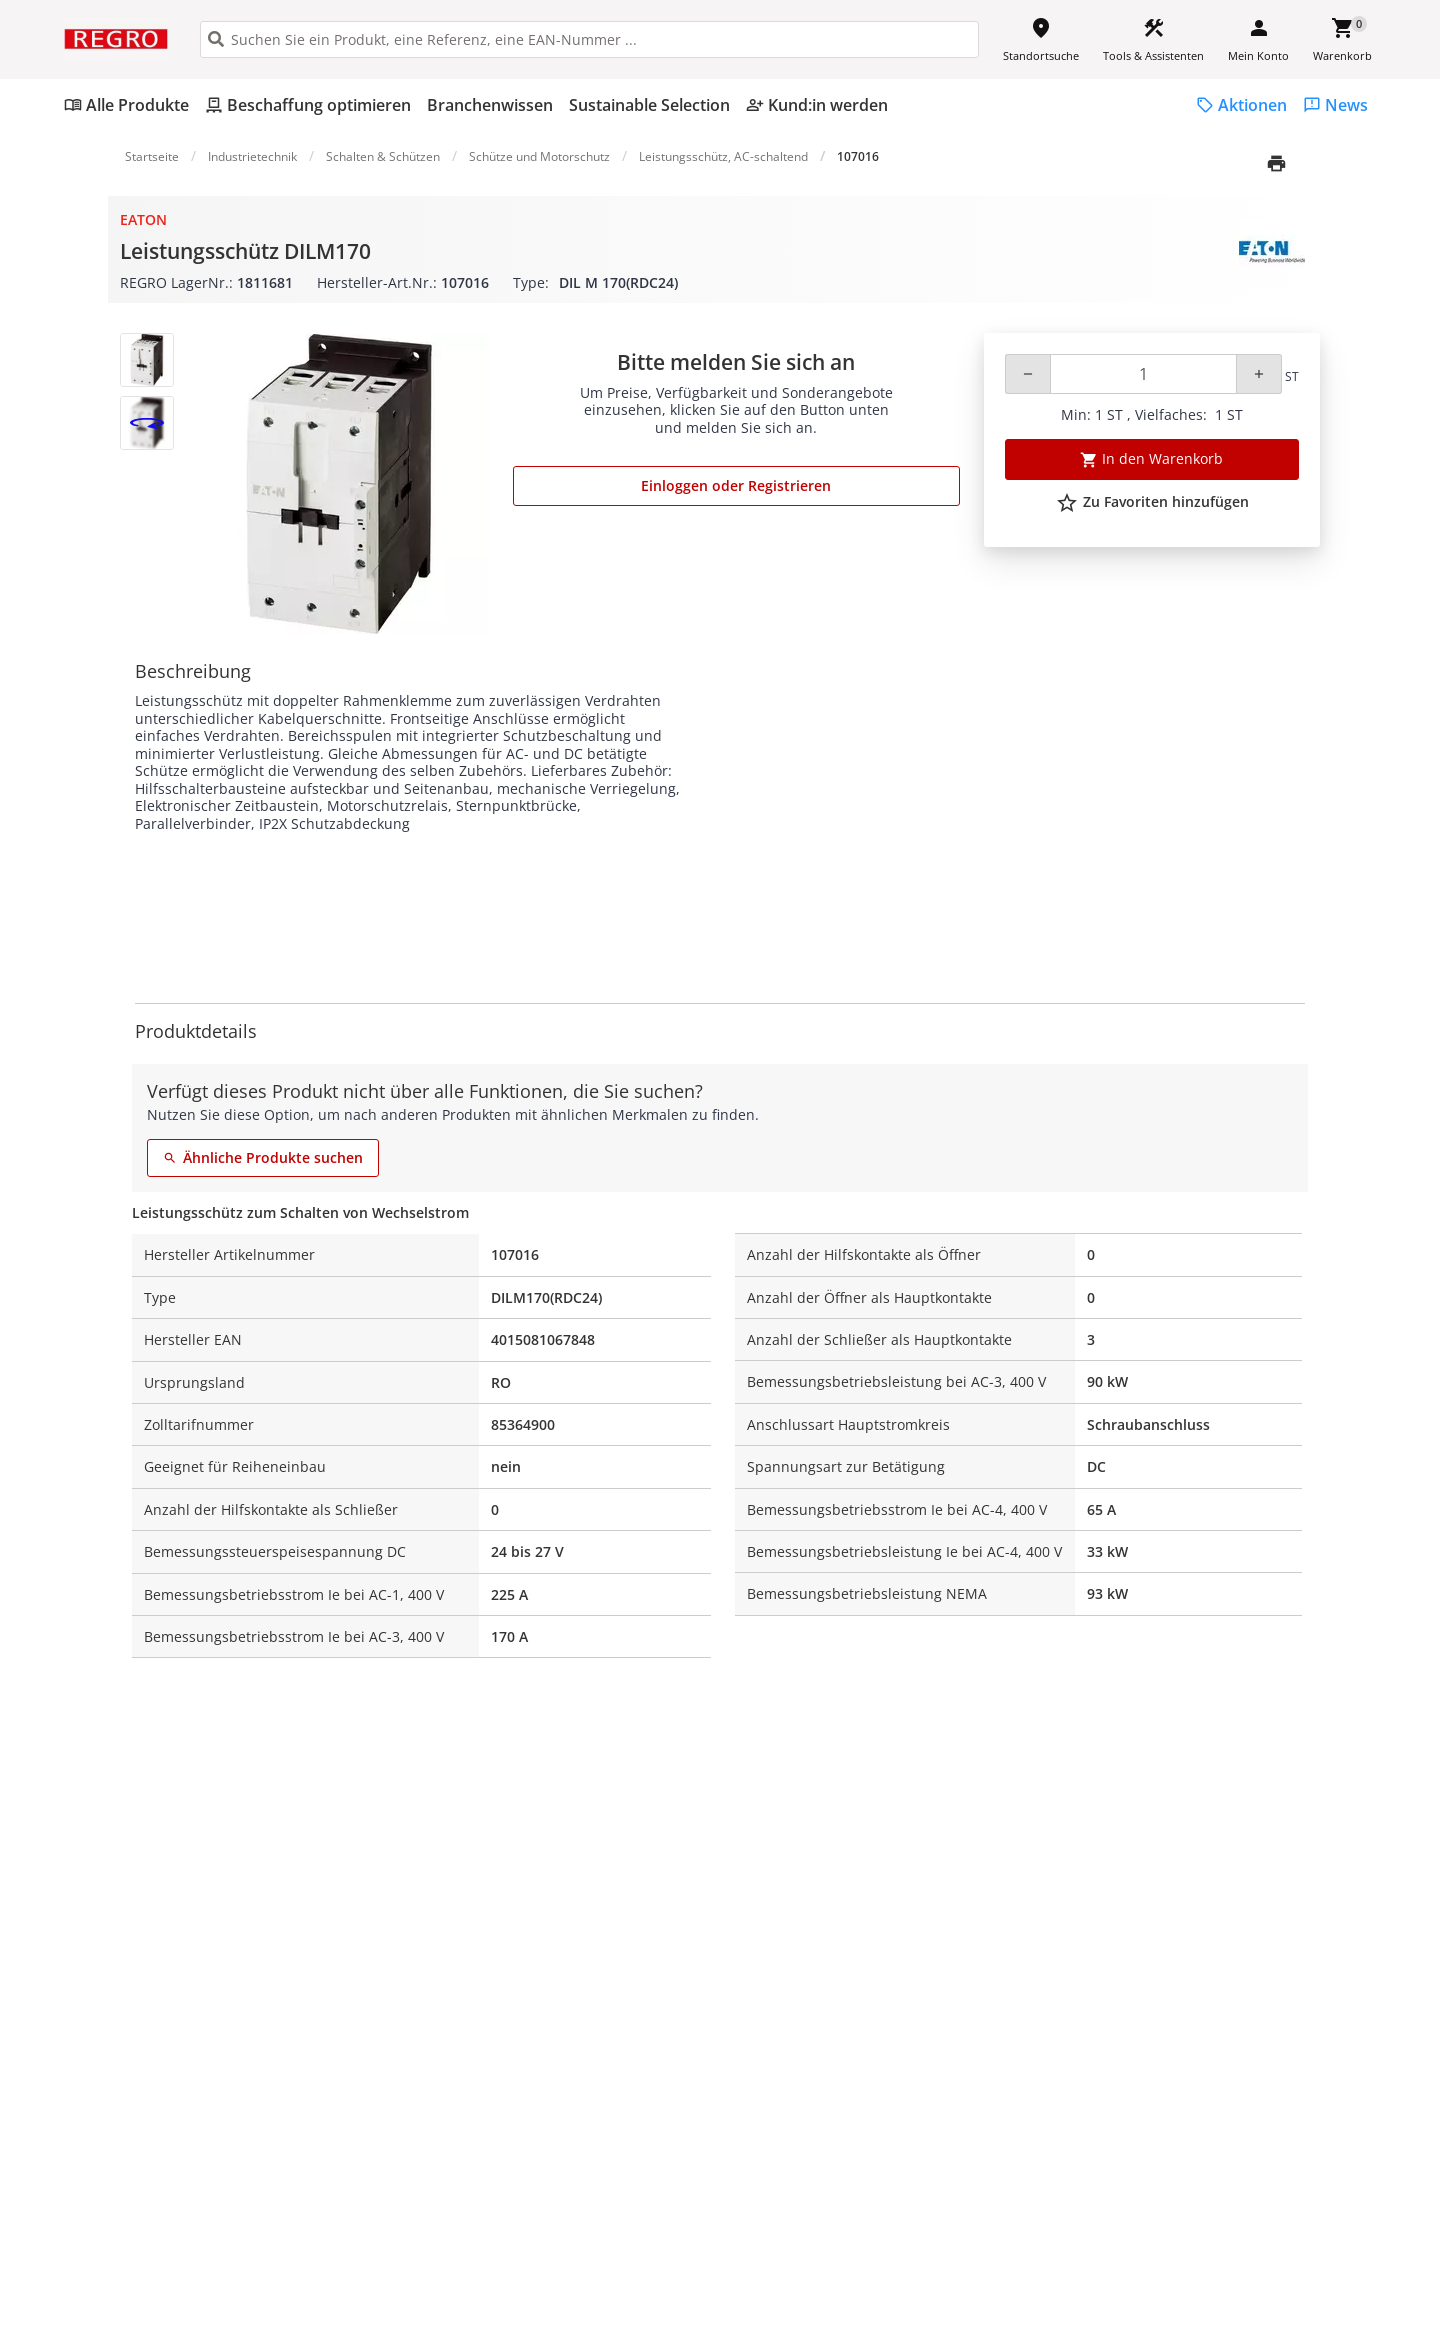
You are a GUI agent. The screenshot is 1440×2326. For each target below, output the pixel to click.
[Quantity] (1143, 374)
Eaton (143, 219)
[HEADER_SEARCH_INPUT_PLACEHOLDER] (589, 39)
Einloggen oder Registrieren (736, 485)
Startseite (152, 156)
